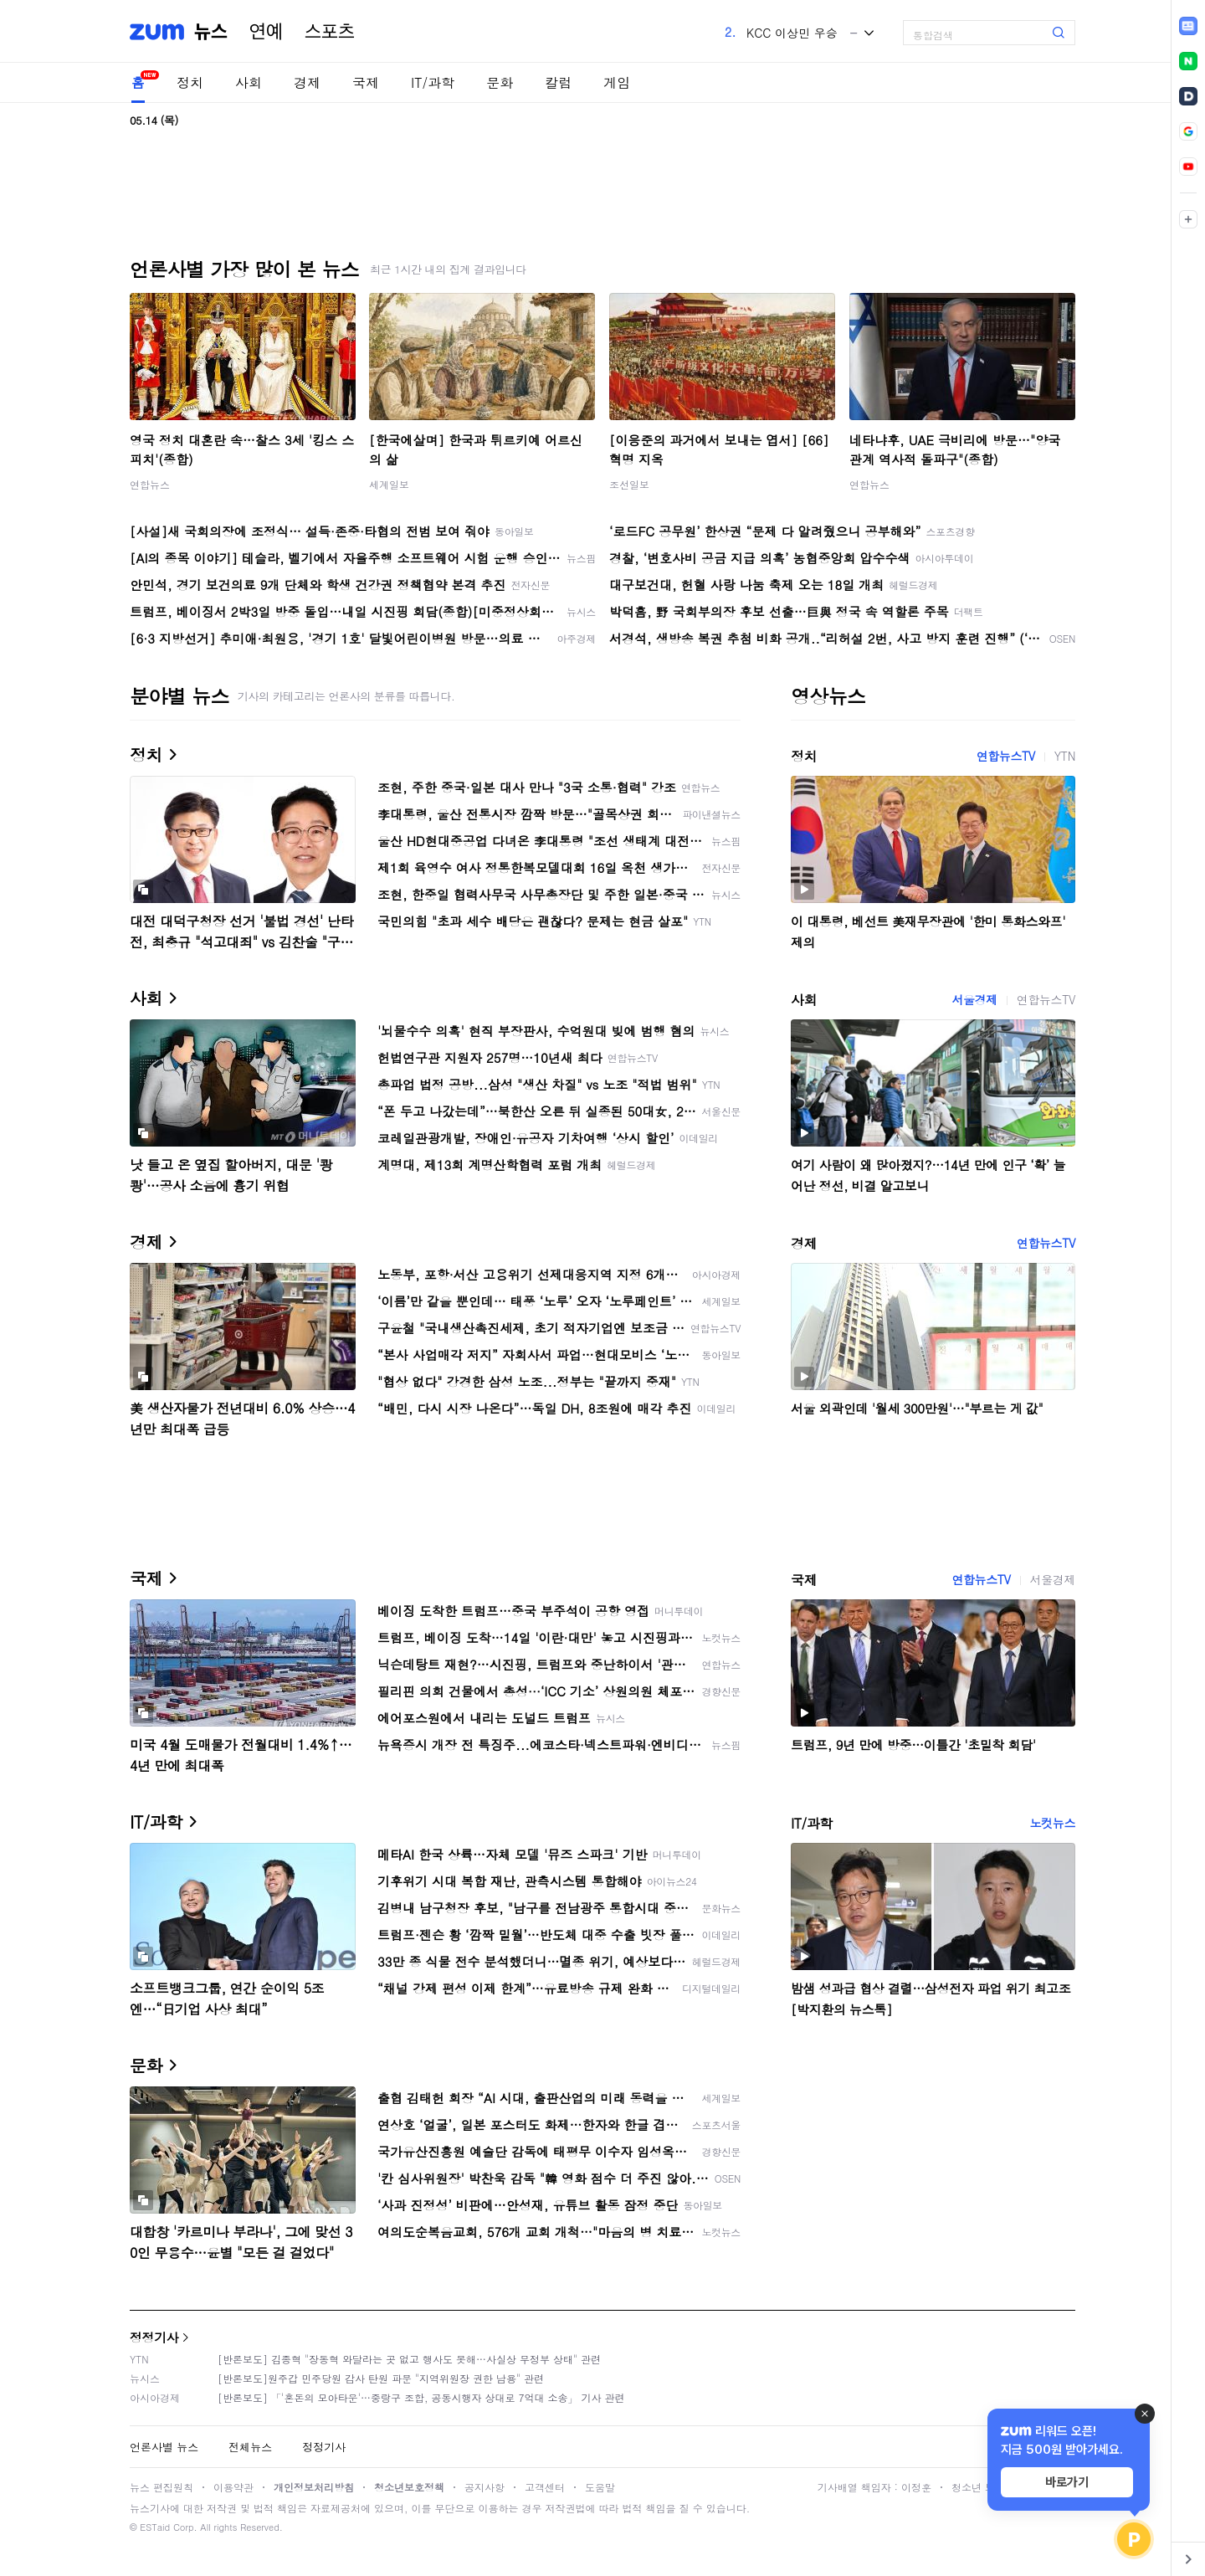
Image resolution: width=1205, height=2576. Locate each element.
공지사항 (484, 2487)
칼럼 (558, 82)
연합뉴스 (150, 484)
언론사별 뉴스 (164, 2447)
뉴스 (211, 32)
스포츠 (330, 32)
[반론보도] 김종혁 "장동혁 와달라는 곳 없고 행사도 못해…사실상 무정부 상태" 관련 (409, 2359)
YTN (1064, 755)
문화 (499, 82)
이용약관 (233, 2487)
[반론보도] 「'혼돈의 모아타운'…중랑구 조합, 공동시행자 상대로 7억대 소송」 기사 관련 (421, 2397)
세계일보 (389, 484)
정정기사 (154, 2337)
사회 (248, 82)
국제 (365, 82)
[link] (1188, 26)
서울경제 (974, 999)
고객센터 (545, 2487)
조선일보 (629, 484)
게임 (616, 82)
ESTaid (155, 2527)
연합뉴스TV (1006, 755)
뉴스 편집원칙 (161, 2487)
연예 (266, 32)
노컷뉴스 (1052, 1822)
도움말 (600, 2487)
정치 (190, 82)
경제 (307, 82)
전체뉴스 (250, 2447)
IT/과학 (432, 82)
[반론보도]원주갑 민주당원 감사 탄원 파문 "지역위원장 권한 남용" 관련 (381, 2378)
